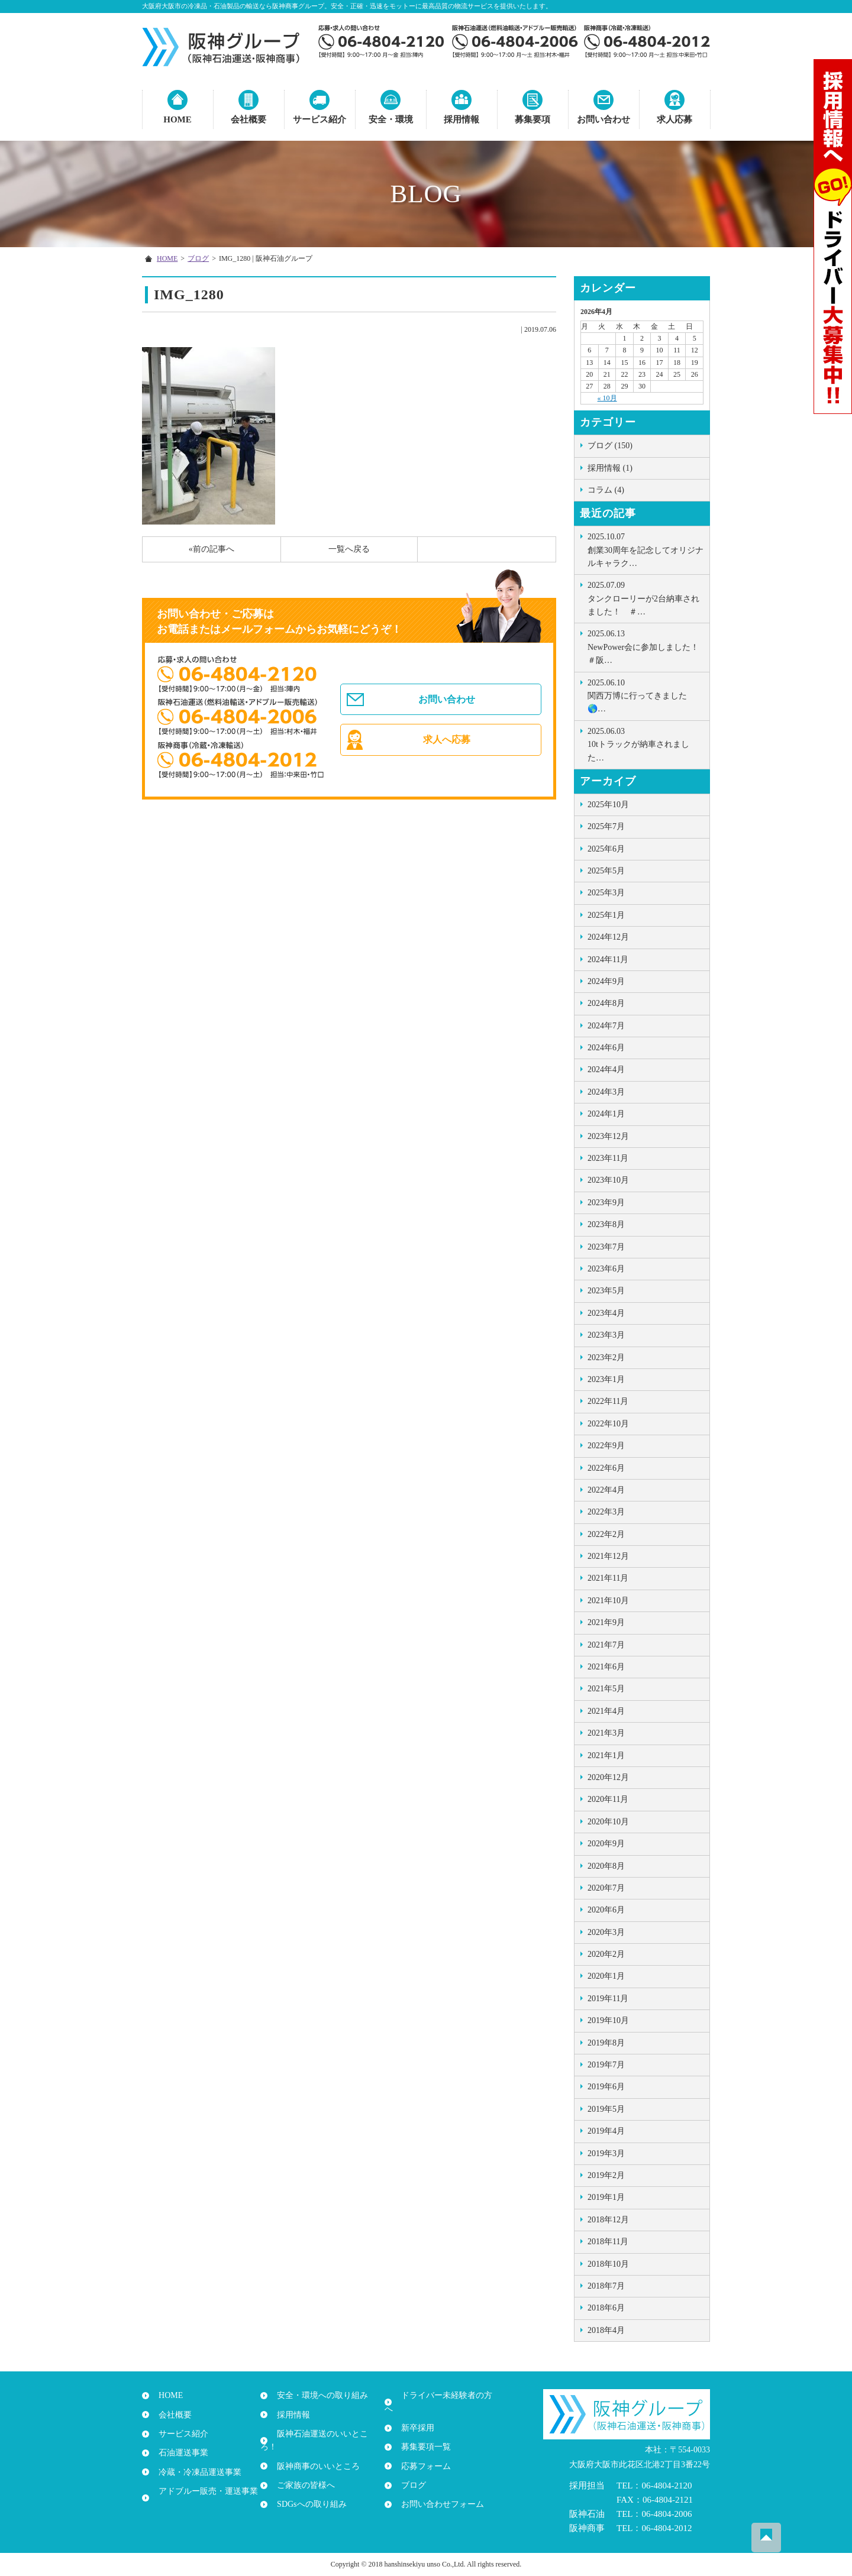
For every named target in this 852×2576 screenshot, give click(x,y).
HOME (177, 119)
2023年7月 (606, 1246)
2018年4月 (606, 2330)
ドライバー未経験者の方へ (446, 2395)
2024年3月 (606, 1092)
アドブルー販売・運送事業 (203, 2491)
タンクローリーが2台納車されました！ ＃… (645, 597)
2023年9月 (606, 1202)
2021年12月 (608, 1556)
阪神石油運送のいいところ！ (326, 2433)
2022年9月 (606, 1445)
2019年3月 (606, 2153)
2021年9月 (606, 1622)
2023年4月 (606, 1313)
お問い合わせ (603, 119)
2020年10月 (608, 1821)
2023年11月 (608, 1158)
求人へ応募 (448, 747)
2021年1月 (606, 1755)
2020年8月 (606, 1866)
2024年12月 (608, 937)
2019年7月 (606, 2064)
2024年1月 (606, 1113)
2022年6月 (606, 1468)
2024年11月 (608, 959)
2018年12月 (608, 2219)
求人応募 (674, 119)
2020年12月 (608, 1777)
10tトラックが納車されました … (645, 743)
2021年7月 (606, 1644)
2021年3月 (606, 1733)
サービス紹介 (319, 119)
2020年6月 (606, 1909)
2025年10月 (608, 804)
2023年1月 (606, 1379)
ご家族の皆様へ (301, 2472)
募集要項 (532, 119)
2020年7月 (606, 1888)
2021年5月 (606, 1688)
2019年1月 (606, 2197)
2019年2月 (606, 2175)
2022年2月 (606, 1534)
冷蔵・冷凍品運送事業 (195, 2472)
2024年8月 (606, 1003)
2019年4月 (606, 2131)
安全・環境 (391, 119)
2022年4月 (606, 1490)
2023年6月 (606, 1268)
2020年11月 (608, 1799)
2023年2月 (606, 1357)
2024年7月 (606, 1025)
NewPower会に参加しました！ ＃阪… (647, 646)
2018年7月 (606, 2285)
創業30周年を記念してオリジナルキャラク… (645, 549)
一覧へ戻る (349, 549)
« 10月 (607, 398)
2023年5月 (606, 1290)
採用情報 (461, 119)
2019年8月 (606, 2042)
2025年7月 (606, 826)
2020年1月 (606, 1976)
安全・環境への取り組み (317, 2395)
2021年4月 (606, 1711)
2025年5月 (606, 870)
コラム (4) (606, 490)
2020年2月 (606, 1954)
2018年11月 (608, 2241)
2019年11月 (608, 1998)
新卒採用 (413, 2414)
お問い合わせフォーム (437, 2491)
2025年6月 (606, 848)
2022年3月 (606, 1511)
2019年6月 (606, 2086)
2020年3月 (606, 1932)
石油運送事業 (179, 2452)
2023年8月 (606, 1224)
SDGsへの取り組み (306, 2491)
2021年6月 (606, 1666)
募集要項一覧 (421, 2433)
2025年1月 (606, 915)
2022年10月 (608, 1423)
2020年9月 (606, 1843)
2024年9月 (606, 981)
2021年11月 (608, 1578)
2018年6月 (606, 2307)
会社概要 (248, 119)
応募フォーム (421, 2452)
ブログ (198, 258)
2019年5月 (606, 2109)
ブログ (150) (610, 445)
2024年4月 (606, 1069)
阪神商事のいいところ (313, 2452)
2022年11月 (608, 1401)
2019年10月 (608, 2020)
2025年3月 (606, 892)
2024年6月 (606, 1047)
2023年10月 (608, 1180)
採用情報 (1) (610, 468)
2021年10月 (608, 1600)
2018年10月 (608, 2264)
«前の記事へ (211, 549)
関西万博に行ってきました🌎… (645, 695)
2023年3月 (606, 1335)
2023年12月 (608, 1136)
